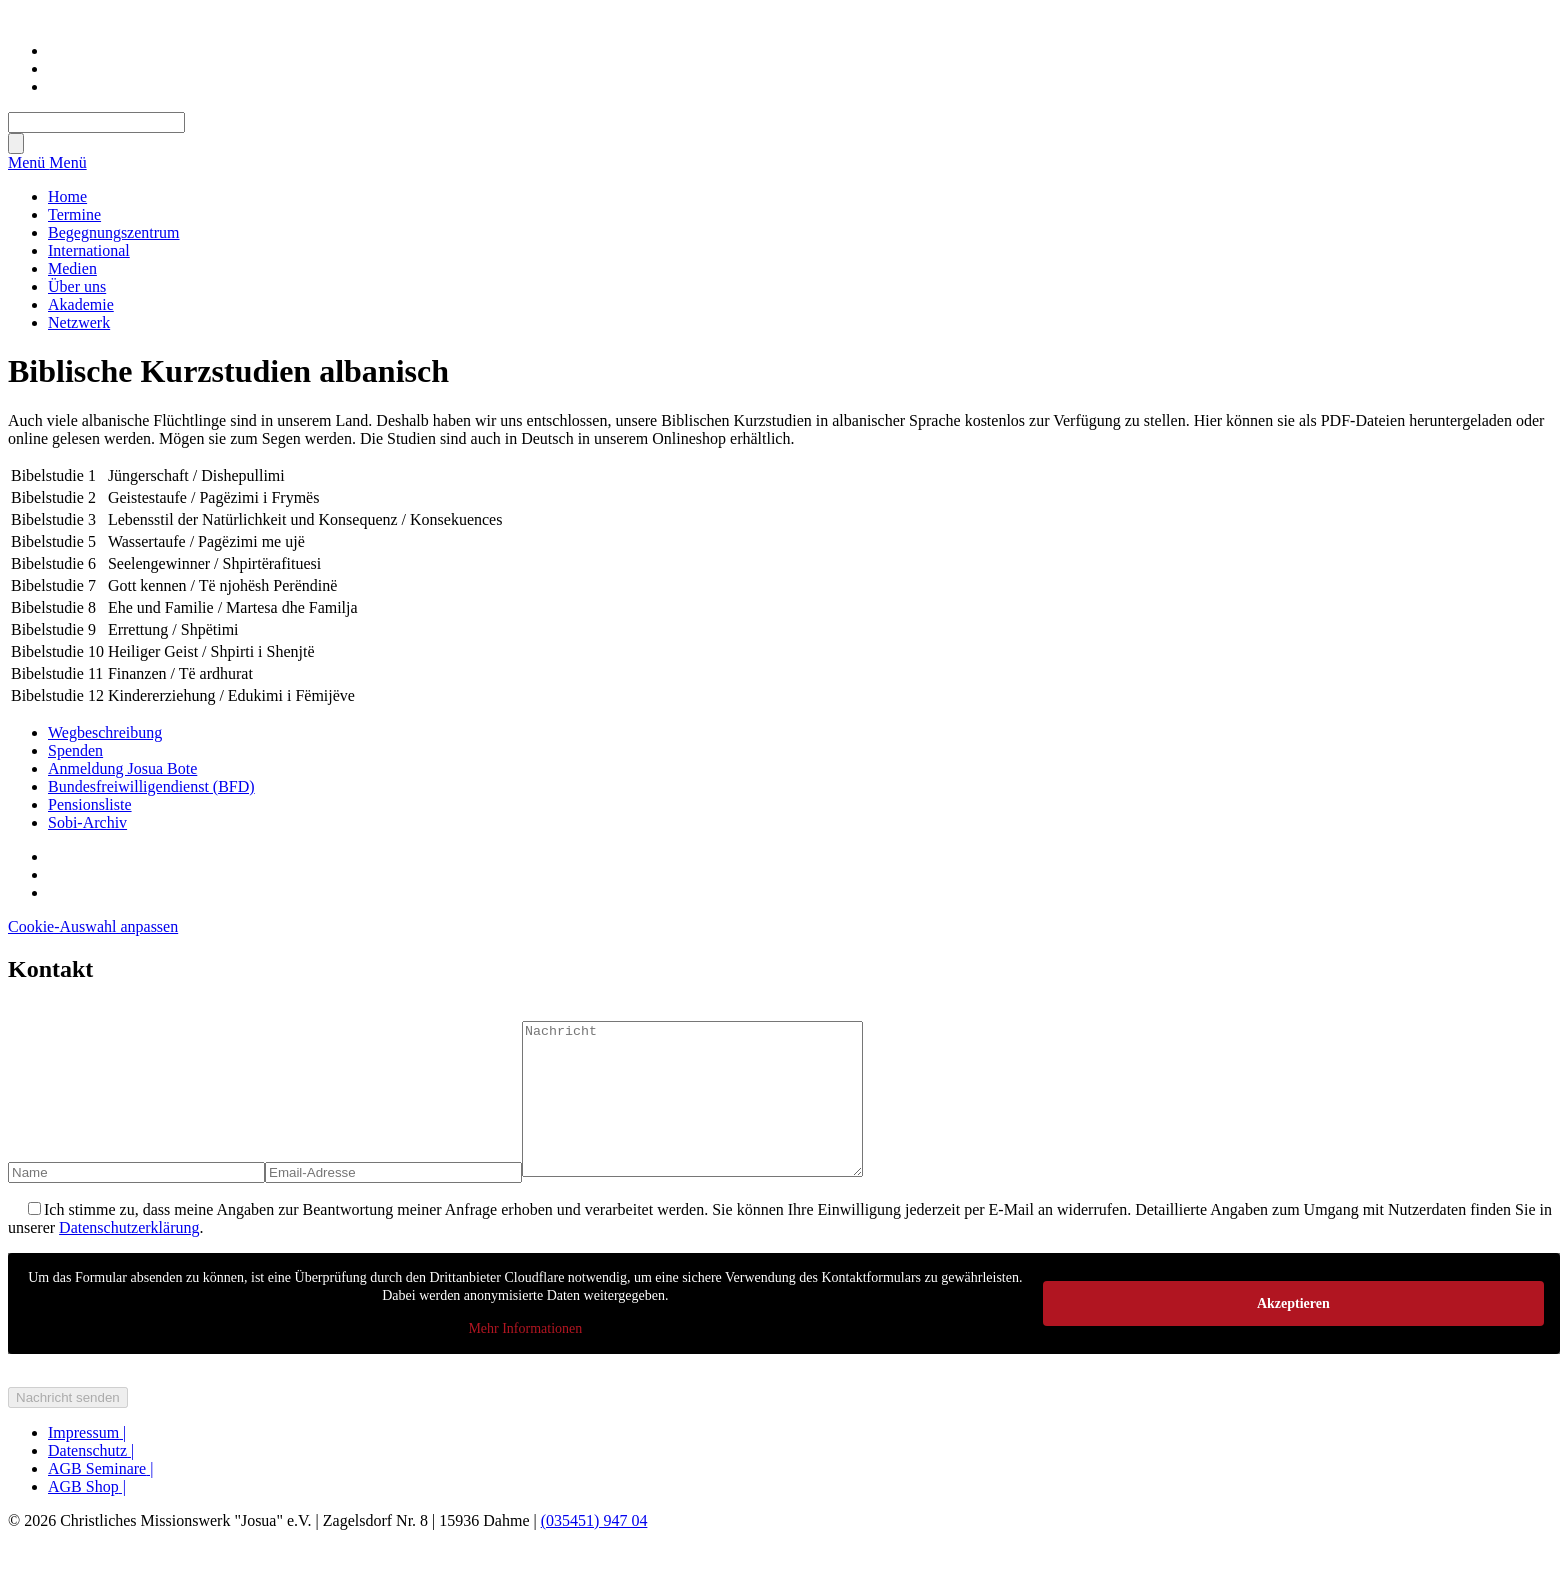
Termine (74, 214)
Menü (28, 162)
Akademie (81, 304)
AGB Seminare (100, 1498)
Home (67, 196)
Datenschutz (91, 1480)
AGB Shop (87, 1516)
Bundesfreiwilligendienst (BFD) (151, 786)
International (89, 250)
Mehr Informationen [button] (525, 1358)
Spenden (75, 750)
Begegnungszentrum (114, 232)
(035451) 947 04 (594, 1550)
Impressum (87, 1462)
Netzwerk (79, 322)
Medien (72, 268)
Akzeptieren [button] (1293, 1332)
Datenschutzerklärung (129, 1257)
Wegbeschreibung (105, 732)
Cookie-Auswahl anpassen (93, 926)
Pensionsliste (90, 804)
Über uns (77, 286)
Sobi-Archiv (87, 822)
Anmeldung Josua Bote (122, 768)
